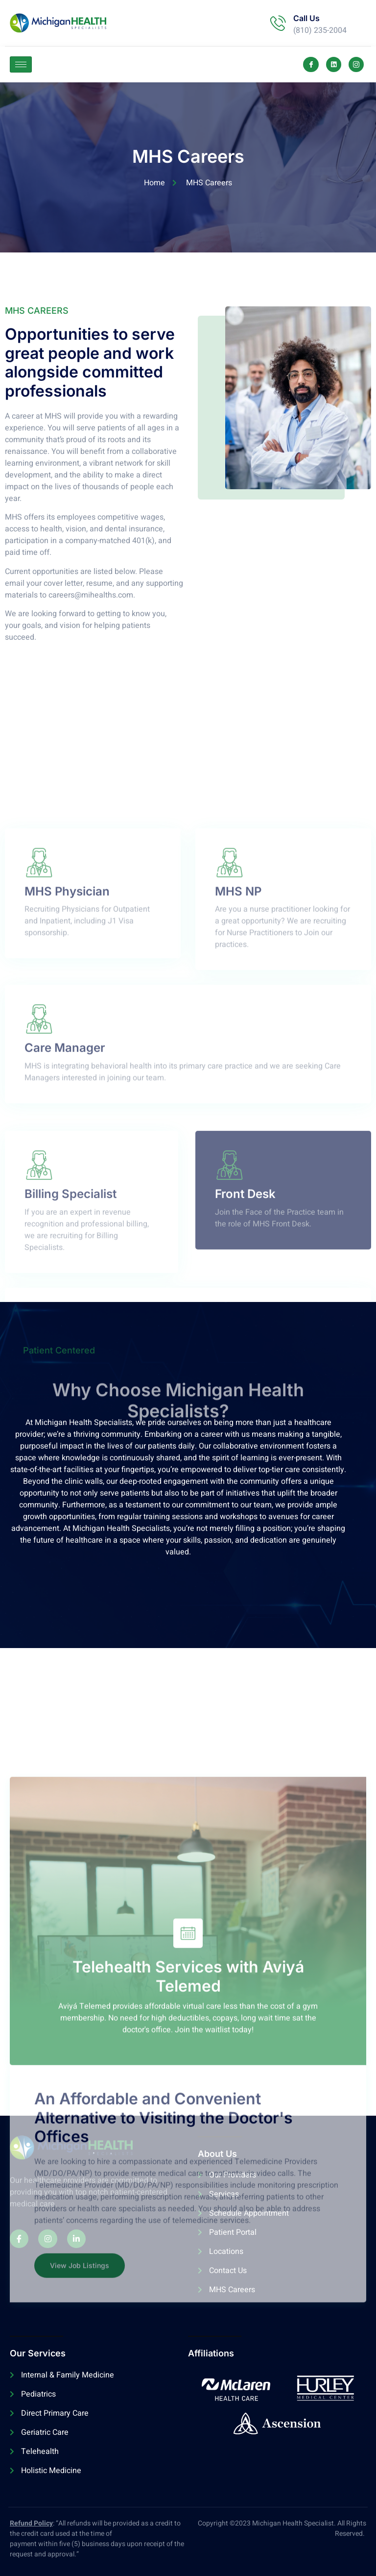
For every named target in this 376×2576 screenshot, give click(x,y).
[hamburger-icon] (21, 64)
